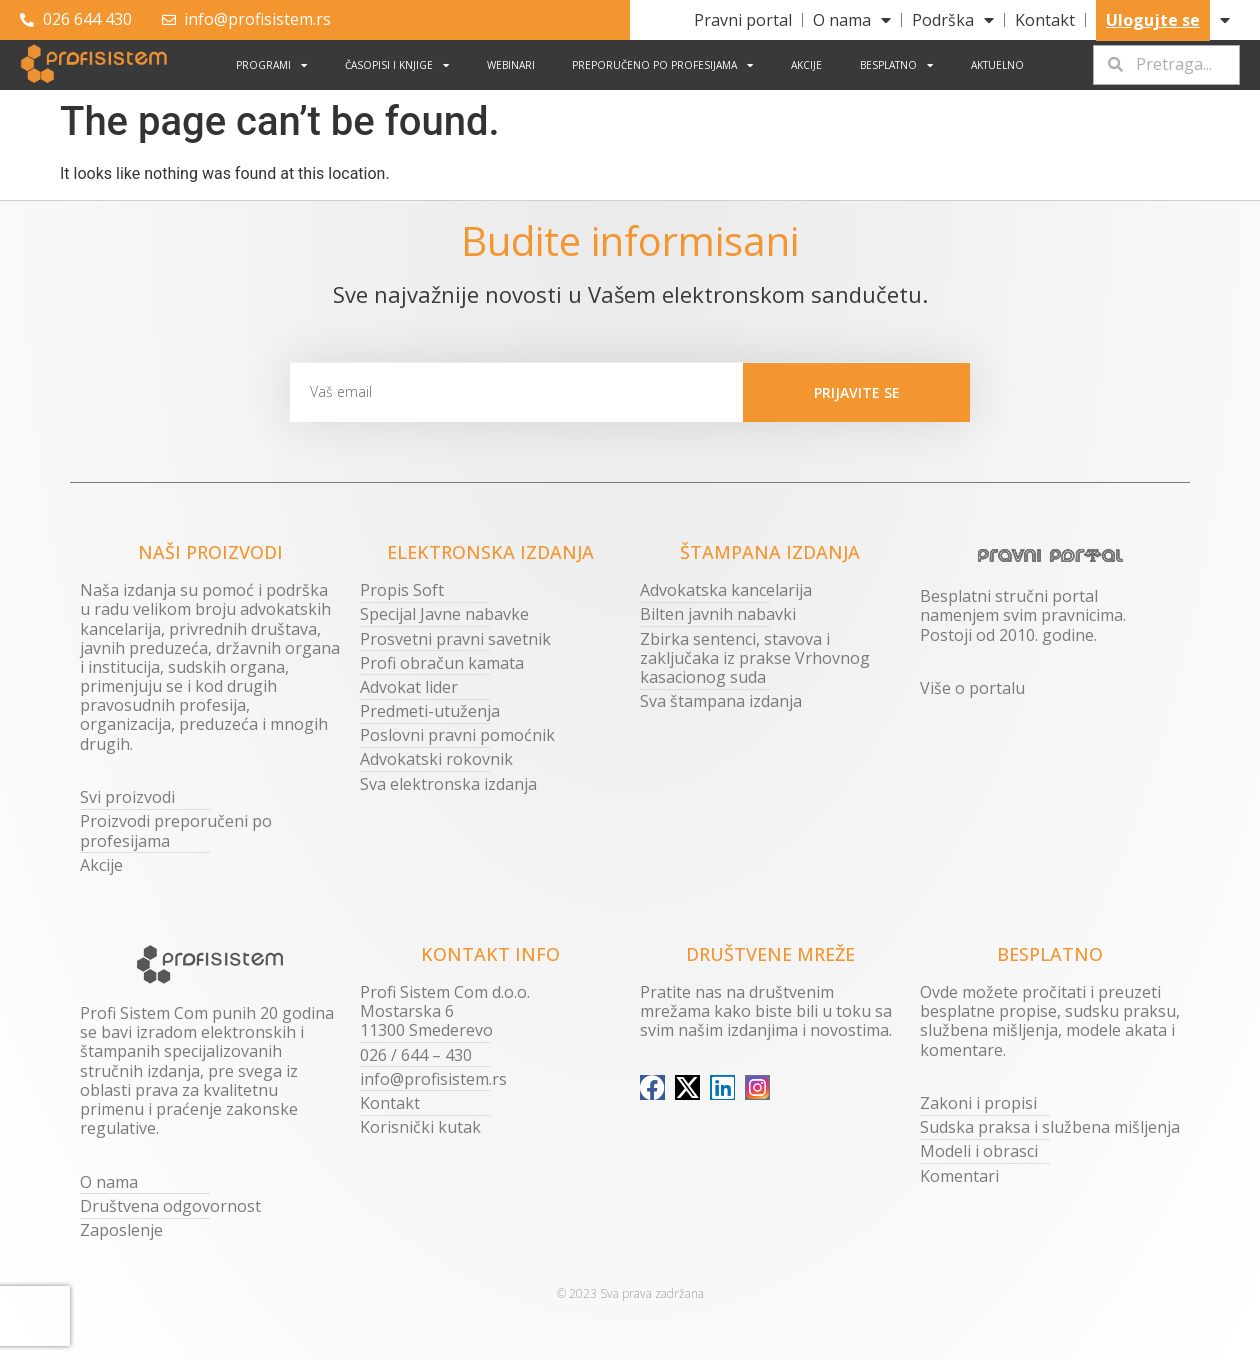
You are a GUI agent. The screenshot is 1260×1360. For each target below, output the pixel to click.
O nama (852, 20)
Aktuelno (997, 65)
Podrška (953, 20)
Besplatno (896, 65)
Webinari (511, 65)
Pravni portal (743, 20)
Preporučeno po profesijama (662, 65)
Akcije (806, 65)
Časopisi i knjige (397, 65)
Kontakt (1045, 20)
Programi (271, 65)
